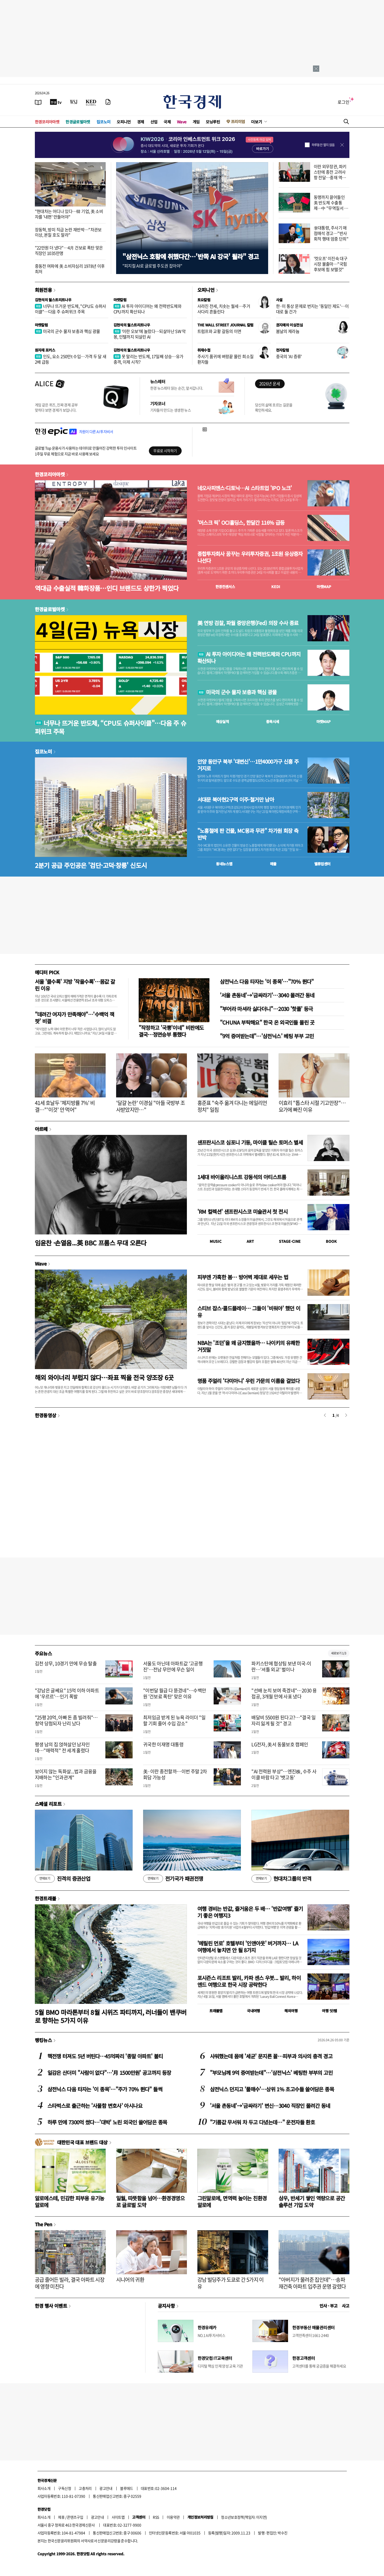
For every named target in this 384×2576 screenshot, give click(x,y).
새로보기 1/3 (338, 1653)
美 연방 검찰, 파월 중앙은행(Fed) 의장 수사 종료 (248, 623)
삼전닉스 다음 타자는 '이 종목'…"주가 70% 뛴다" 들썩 (104, 2089)
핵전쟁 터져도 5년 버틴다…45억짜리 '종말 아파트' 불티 (105, 2056)
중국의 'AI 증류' (289, 356)
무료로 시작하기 (165, 450)
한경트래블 (45, 1898)
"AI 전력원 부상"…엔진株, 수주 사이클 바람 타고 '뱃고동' (283, 1774)
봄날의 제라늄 (288, 331)
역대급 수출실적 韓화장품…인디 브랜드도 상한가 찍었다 (107, 588)
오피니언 (124, 121)
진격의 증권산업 (62, 1879)
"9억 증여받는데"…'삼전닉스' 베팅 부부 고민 (267, 1036)
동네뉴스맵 (224, 863)
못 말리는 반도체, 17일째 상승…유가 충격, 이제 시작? (148, 359)
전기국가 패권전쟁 (173, 1879)
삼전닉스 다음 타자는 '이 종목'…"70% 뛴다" (267, 981)
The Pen (43, 2224)
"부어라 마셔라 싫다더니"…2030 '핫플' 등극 (266, 1009)
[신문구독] (108, 102)
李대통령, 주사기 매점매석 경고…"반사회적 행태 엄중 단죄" (331, 233)
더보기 (256, 121)
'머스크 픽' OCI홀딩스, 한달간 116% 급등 (241, 522)
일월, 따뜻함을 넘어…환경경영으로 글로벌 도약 (150, 2201)
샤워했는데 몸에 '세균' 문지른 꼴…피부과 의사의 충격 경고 (271, 2056)
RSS (156, 2517)
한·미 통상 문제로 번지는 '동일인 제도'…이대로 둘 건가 (312, 309)
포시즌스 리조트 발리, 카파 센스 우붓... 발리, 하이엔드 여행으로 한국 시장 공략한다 (249, 1981)
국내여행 (253, 2010)
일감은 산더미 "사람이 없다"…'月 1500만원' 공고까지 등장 (109, 2072)
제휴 (61, 2517)
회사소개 (44, 2488)
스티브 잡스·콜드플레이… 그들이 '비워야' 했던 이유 (248, 1311)
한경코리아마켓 (47, 121)
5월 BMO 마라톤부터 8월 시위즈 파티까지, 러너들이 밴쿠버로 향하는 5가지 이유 (111, 2016)
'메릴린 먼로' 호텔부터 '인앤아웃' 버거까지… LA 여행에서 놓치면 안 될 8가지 (247, 1946)
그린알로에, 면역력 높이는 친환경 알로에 (232, 2201)
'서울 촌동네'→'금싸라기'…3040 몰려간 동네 (267, 995)
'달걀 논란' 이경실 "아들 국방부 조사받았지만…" (150, 1106)
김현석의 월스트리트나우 (53, 299)
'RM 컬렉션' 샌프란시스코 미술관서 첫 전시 (242, 1211)
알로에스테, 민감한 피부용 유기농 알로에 (69, 2201)
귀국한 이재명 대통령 (163, 1744)
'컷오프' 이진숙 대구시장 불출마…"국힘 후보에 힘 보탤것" (331, 263)
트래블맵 (216, 2010)
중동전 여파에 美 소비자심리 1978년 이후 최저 (70, 269)
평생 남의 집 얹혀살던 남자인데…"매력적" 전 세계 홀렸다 (62, 1747)
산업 (154, 121)
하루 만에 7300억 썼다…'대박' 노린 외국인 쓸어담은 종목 (107, 2122)
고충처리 (85, 2488)
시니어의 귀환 (130, 2279)
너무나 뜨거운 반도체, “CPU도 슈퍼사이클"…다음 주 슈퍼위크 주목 (110, 727)
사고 (345, 2305)
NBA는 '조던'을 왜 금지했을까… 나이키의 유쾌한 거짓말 (248, 1346)
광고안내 (105, 2488)
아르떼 (41, 1128)
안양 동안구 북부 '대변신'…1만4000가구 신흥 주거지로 (248, 765)
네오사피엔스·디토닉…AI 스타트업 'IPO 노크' (244, 488)
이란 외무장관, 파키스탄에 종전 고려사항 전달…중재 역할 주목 (330, 174)
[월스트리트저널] (73, 102)
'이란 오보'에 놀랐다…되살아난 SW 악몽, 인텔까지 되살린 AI (149, 334)
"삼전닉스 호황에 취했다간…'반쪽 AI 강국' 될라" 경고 (190, 256)
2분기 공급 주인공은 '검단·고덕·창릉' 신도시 (91, 865)
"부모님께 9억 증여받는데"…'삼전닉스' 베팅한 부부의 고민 (271, 2072)
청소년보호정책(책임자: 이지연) (244, 2517)
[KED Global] (91, 102)
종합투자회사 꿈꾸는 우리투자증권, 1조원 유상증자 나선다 (250, 557)
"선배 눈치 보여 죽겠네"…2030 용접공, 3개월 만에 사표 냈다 (284, 1693)
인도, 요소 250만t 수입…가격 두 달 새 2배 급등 (70, 359)
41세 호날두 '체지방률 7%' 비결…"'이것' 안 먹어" (65, 1106)
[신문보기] (38, 102)
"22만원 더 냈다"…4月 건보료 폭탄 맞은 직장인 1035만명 (69, 250)
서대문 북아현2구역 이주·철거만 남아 (235, 799)
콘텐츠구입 (75, 2517)
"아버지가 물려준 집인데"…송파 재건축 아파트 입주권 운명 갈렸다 (312, 2283)
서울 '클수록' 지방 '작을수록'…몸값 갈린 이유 (75, 985)
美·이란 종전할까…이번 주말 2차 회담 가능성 (175, 1774)
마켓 (324, 586)
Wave (181, 121)
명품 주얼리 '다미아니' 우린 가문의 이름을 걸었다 (248, 1381)
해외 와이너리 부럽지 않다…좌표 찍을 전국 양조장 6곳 (104, 1377)
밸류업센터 (322, 863)
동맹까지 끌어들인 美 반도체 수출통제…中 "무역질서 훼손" (331, 205)
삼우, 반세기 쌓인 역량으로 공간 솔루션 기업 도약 (312, 2201)
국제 (167, 121)
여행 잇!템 (329, 2010)
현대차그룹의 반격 (281, 1879)
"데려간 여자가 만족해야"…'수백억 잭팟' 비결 (74, 1017)
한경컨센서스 (225, 586)
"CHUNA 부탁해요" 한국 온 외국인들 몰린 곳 (267, 1022)
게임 (196, 121)
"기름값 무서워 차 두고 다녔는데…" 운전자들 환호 (262, 2122)
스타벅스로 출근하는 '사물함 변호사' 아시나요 (94, 2105)
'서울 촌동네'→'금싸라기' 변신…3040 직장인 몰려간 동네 (270, 2105)
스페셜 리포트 (48, 1803)
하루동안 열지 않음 (323, 145)
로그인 (343, 102)
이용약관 (173, 2517)
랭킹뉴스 (43, 2040)
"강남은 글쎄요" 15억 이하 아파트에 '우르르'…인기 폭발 (67, 1693)
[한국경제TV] (56, 102)
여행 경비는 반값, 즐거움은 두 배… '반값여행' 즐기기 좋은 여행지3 (250, 1912)
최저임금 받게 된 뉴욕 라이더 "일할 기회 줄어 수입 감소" (174, 1720)
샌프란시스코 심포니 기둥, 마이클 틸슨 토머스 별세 (250, 1142)
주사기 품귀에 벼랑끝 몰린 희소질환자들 (225, 359)
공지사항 (166, 2305)
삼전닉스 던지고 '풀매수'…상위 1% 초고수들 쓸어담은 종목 (272, 2089)
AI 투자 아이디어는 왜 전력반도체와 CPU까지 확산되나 (147, 309)
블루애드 (126, 2488)
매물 (273, 863)
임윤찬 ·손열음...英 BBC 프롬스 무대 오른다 (91, 1243)
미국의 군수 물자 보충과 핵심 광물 (67, 331)
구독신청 (64, 2488)
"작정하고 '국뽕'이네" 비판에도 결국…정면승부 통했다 (171, 1031)
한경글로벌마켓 (78, 121)
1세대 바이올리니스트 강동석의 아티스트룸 (241, 1177)
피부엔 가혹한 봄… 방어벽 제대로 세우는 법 (242, 1277)
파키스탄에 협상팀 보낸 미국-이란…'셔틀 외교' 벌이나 (281, 1666)
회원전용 (43, 289)
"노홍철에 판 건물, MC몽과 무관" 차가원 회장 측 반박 (248, 834)
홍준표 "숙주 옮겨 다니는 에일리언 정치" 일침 (232, 1106)
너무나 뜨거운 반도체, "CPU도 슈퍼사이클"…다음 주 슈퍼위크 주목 (70, 309)
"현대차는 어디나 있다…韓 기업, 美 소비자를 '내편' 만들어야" (69, 214)
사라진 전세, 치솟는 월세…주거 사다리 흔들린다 (223, 309)
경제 (140, 121)
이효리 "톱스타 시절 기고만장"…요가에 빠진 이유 (312, 1106)
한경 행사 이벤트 (51, 2305)
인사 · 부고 (329, 2305)
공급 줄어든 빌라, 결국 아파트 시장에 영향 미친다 (70, 2283)
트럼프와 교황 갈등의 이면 (219, 331)
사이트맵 (118, 2517)
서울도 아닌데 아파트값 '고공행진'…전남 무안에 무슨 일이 (173, 1666)
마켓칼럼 (120, 299)
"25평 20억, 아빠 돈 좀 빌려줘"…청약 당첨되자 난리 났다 (66, 1720)
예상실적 (222, 721)
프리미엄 (238, 121)
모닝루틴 (213, 121)
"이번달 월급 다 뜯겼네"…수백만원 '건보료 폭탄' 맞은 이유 (174, 1693)
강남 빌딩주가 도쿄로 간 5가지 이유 (230, 2283)
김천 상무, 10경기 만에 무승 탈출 (66, 1663)
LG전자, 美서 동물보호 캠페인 (279, 1744)
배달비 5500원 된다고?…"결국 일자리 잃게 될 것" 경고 (283, 1720)
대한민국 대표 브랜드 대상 (82, 2142)
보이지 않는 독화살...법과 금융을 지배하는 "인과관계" (66, 1774)
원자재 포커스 (45, 350)
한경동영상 (45, 1415)
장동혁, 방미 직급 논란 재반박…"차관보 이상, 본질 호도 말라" (68, 232)
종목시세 (272, 721)
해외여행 (291, 2010)
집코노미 (103, 121)
